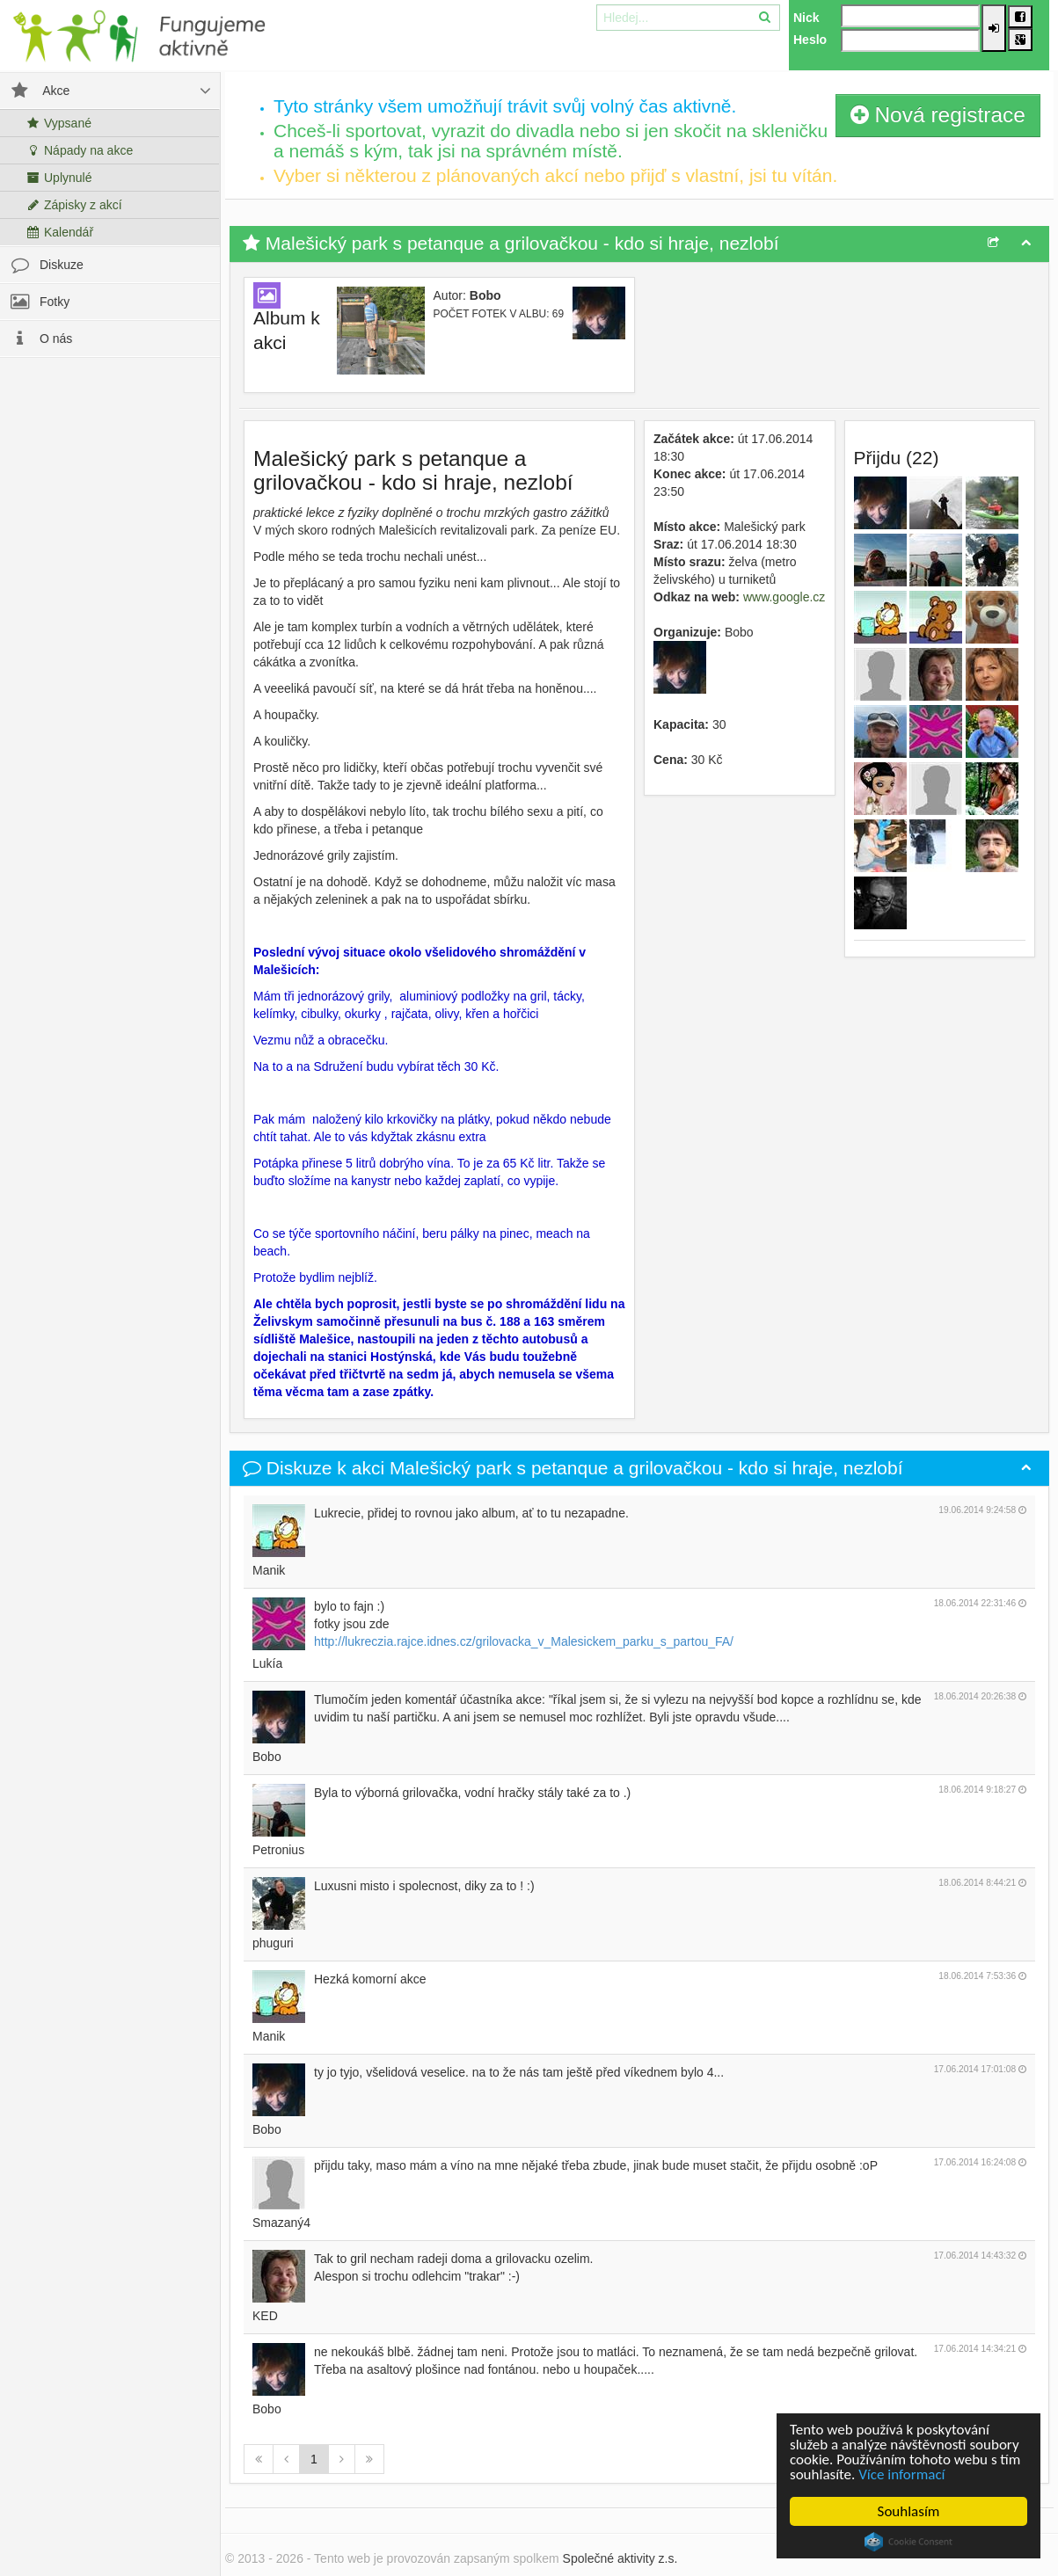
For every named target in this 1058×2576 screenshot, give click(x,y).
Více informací (901, 2474)
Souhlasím (909, 2511)
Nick (806, 18)
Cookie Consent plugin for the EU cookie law (908, 2541)
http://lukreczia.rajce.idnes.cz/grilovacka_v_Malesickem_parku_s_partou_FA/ (523, 1641)
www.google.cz (784, 597)
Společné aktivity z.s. (620, 2558)
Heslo (810, 40)
